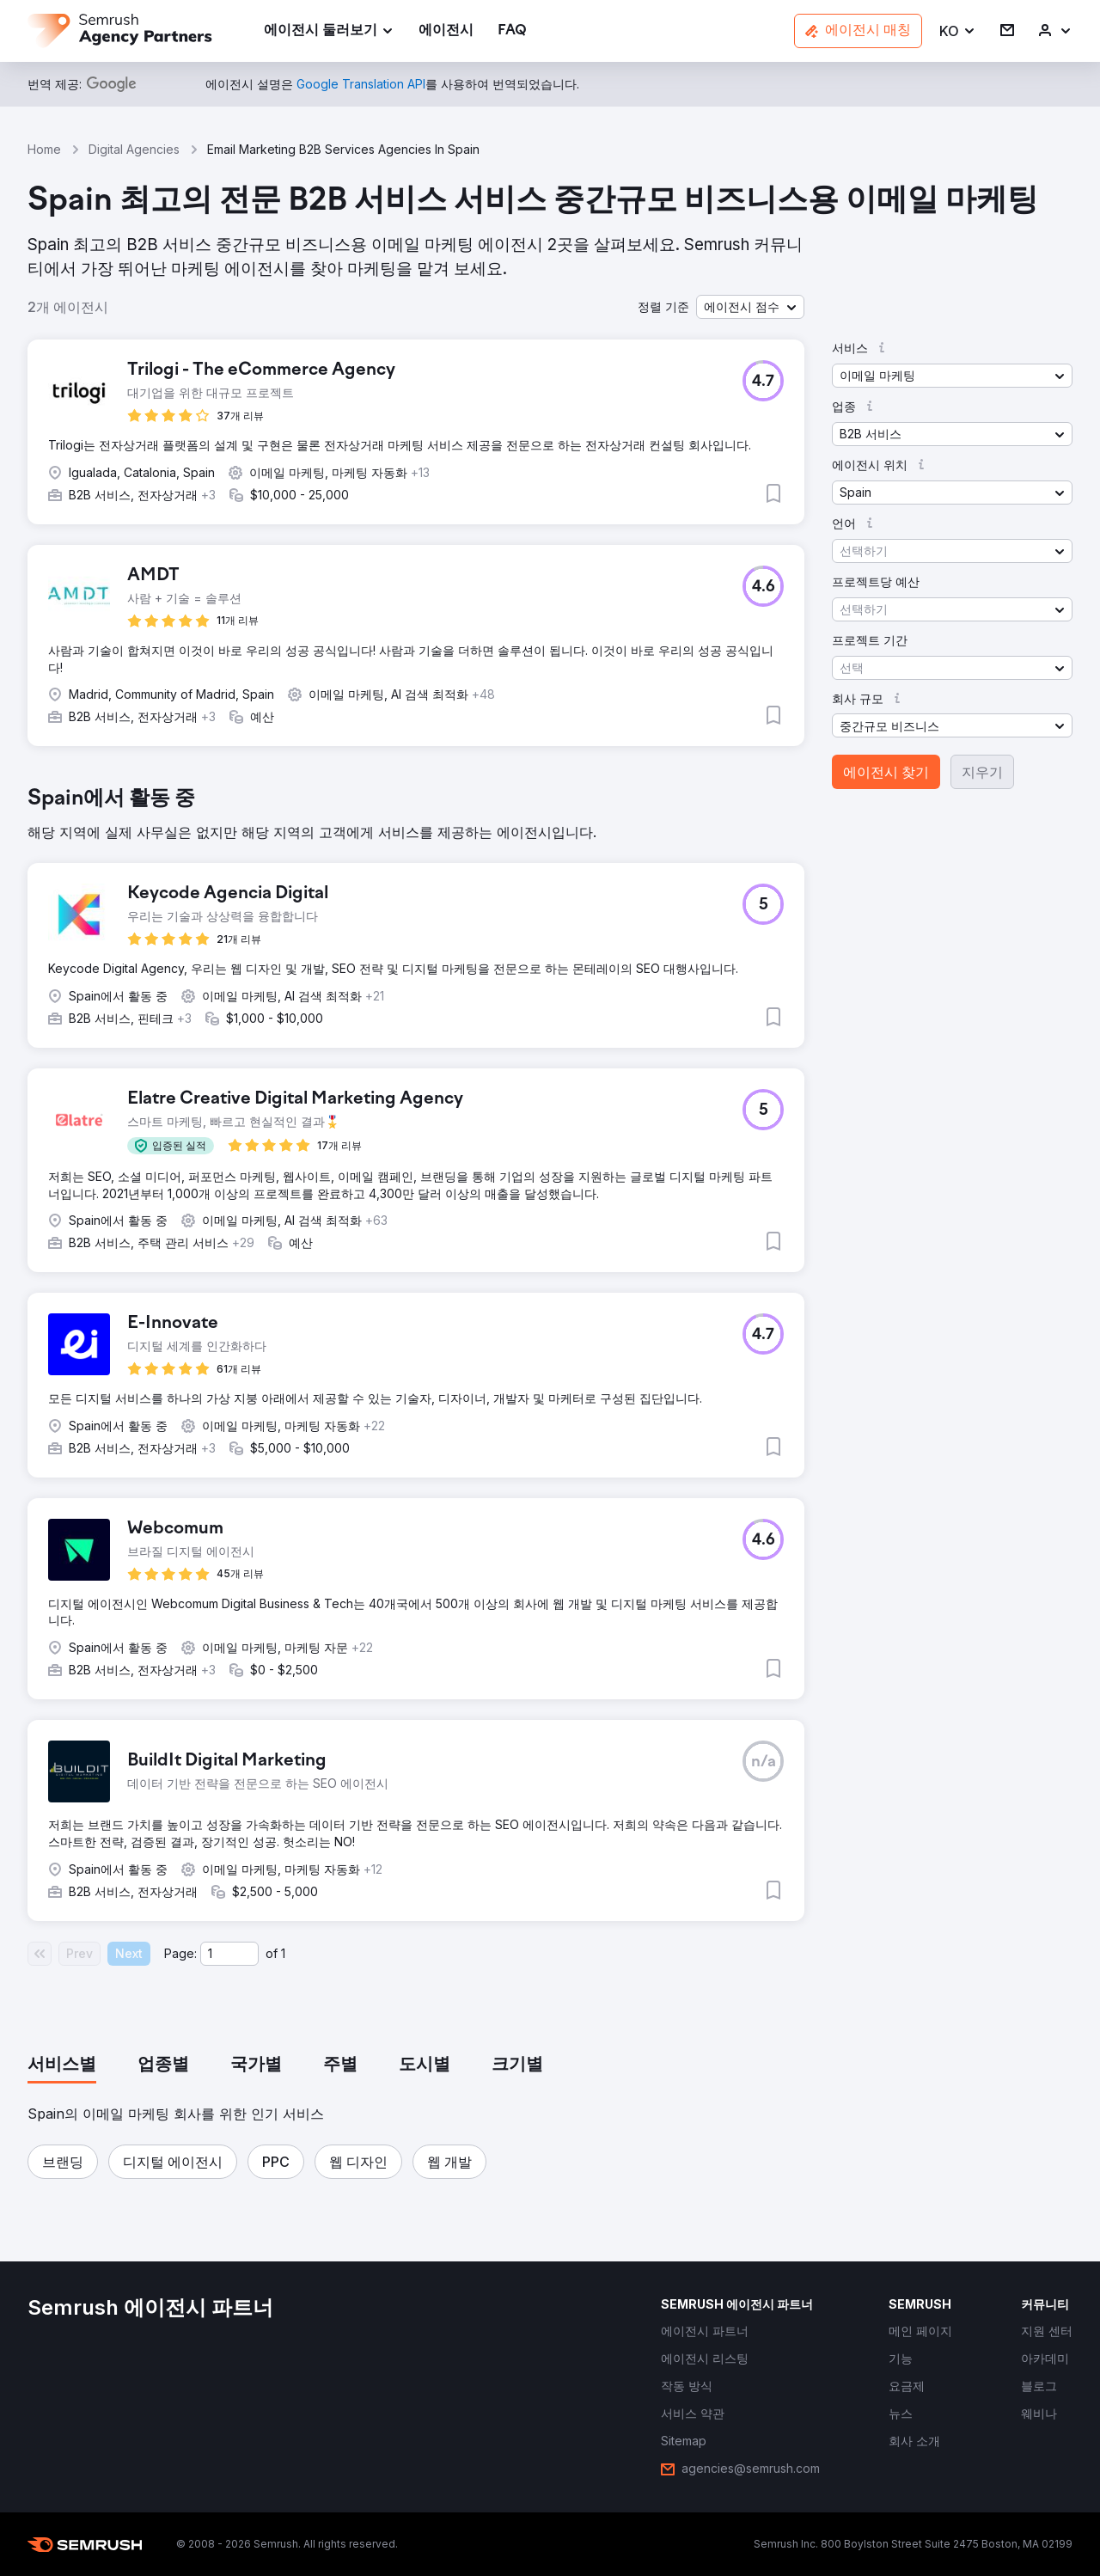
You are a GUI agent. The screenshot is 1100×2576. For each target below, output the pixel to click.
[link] (446, 31)
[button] (957, 31)
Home (44, 149)
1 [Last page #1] (283, 1953)
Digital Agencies (134, 149)
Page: (180, 1953)
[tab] (62, 2065)
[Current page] (229, 1954)
